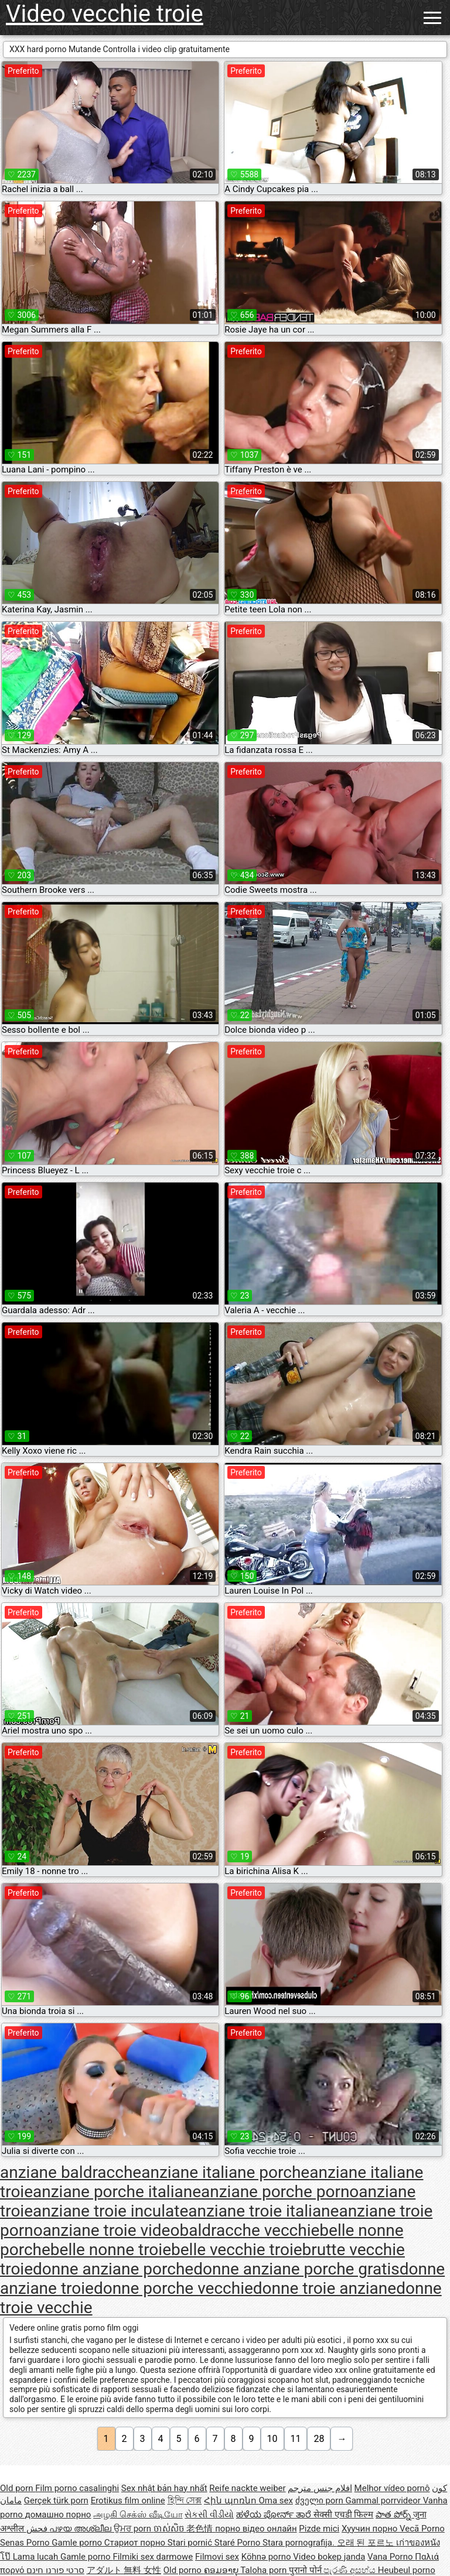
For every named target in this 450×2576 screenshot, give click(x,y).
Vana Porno (391, 2556)
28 (318, 2438)
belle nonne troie (110, 2249)
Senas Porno (26, 2542)
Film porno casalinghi (77, 2488)
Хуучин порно (371, 2528)
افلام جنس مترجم (320, 2488)
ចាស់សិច (170, 2528)
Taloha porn (264, 2570)
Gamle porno (78, 2542)
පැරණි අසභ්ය (350, 2570)
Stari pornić (191, 2542)
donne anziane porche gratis (296, 2269)
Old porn (17, 2488)
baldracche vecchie (249, 2230)
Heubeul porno (406, 2570)
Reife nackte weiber (247, 2488)
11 (296, 2438)
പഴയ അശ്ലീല (81, 2528)
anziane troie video (111, 2230)
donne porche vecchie (173, 2288)
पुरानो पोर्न (306, 2570)
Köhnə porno (267, 2556)
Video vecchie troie (104, 14)
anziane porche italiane (117, 2191)
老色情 (200, 2528)
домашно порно (58, 2514)
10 (272, 2438)
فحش (38, 2528)
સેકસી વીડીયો (209, 2514)
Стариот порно (136, 2542)
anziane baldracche (70, 2172)
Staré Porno (238, 2542)
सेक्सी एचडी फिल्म (343, 2514)
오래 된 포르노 (366, 2542)
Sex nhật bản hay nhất (164, 2488)
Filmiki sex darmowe (152, 2556)
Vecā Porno (422, 2528)
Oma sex (275, 2500)
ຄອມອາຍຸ (222, 2570)
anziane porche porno (280, 2191)
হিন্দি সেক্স (185, 2500)
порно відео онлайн (255, 2528)
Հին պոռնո (231, 2500)
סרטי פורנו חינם (55, 2570)
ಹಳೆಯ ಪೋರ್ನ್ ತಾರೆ (274, 2514)
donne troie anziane (324, 2288)
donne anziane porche (113, 2269)
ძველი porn (320, 2500)
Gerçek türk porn (56, 2500)
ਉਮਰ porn (134, 2528)
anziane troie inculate (110, 2211)
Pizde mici (319, 2528)
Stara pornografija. (299, 2542)
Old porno (183, 2570)
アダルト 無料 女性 (124, 2570)
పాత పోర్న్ (394, 2514)
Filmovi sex (217, 2556)
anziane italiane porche (225, 2172)
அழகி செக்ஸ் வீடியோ (137, 2514)
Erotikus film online (128, 2500)
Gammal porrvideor (383, 2500)
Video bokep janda (329, 2556)
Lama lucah (36, 2556)
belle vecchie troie (236, 2249)
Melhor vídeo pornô (392, 2488)
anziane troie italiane (263, 2211)
